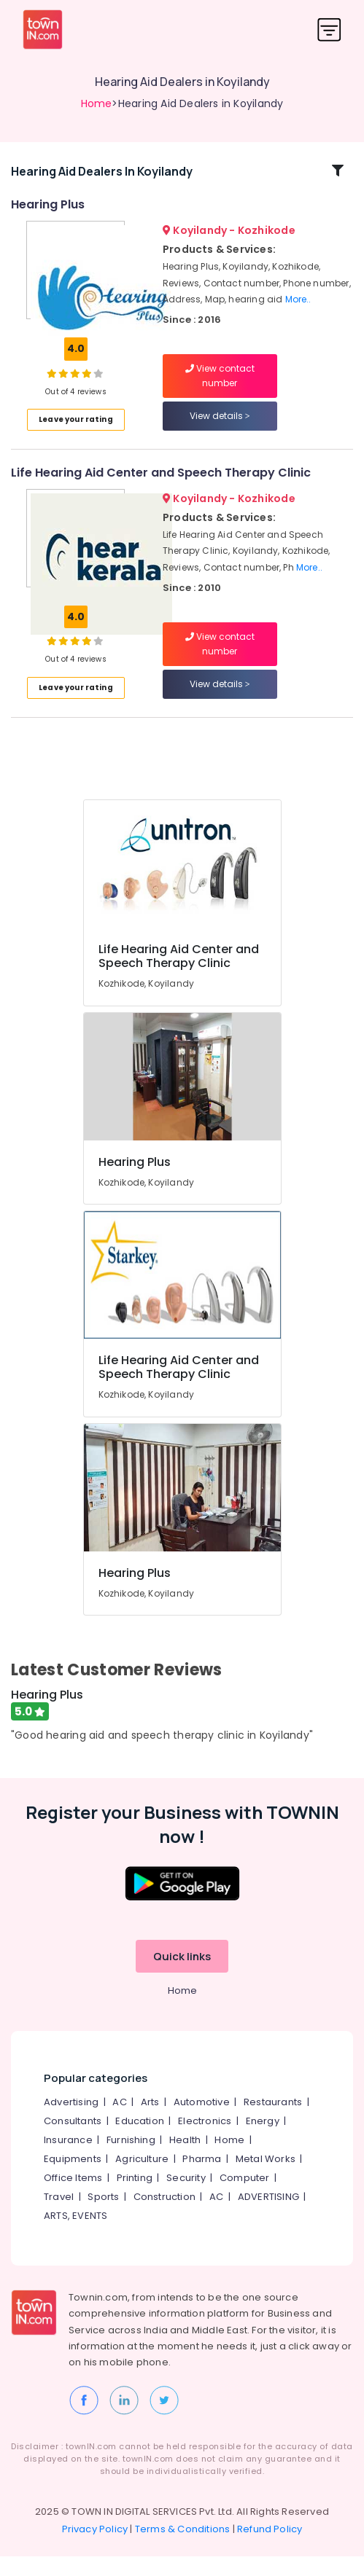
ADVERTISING (268, 2216)
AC (119, 2122)
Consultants (72, 2141)
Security (186, 2197)
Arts (150, 2122)
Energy (262, 2141)
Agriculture (142, 2178)
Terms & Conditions (183, 2549)
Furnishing (131, 2159)
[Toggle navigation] (329, 29)
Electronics (204, 2141)
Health (185, 2159)
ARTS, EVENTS (75, 2235)
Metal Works (265, 2178)
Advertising (71, 2122)
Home (96, 103)
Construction (164, 2216)
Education (139, 2141)
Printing (135, 2197)
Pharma (201, 2178)
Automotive (202, 2122)
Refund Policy (270, 2549)
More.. (298, 309)
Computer (245, 2197)
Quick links (182, 1976)
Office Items (73, 2197)
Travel (59, 2216)
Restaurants (273, 2122)
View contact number (220, 385)
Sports (103, 2216)
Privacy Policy (95, 2549)
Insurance (68, 2159)
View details (220, 426)
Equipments (72, 2178)
